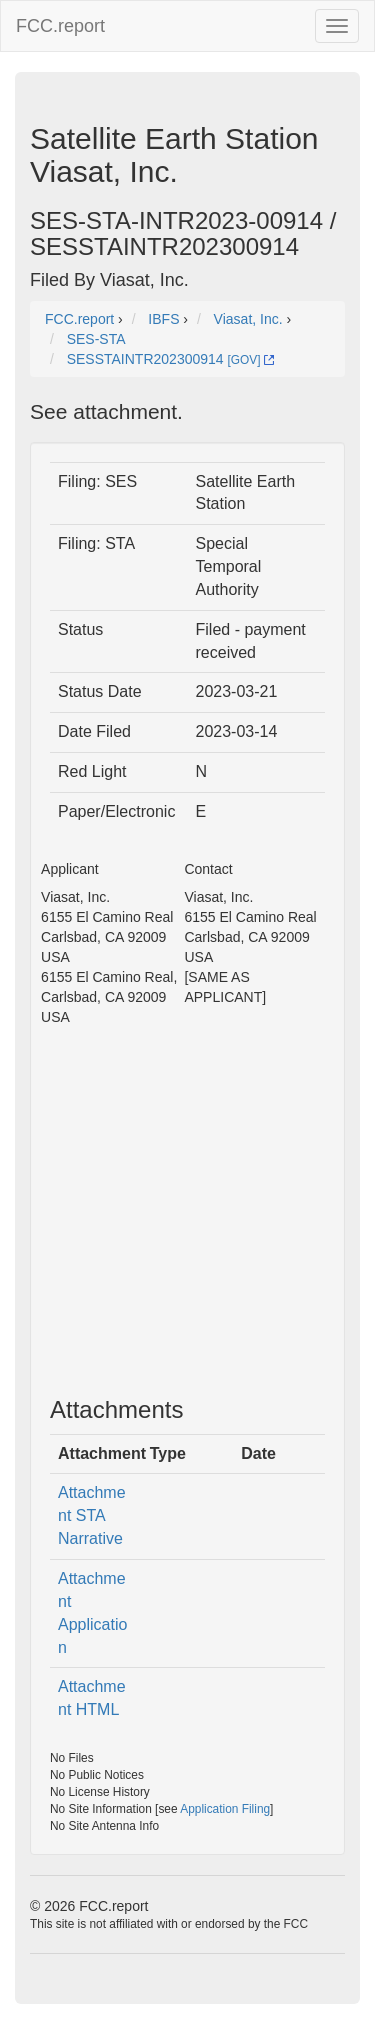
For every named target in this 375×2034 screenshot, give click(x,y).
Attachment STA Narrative (92, 1515)
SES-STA (96, 339)
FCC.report (60, 26)
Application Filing (225, 1809)
